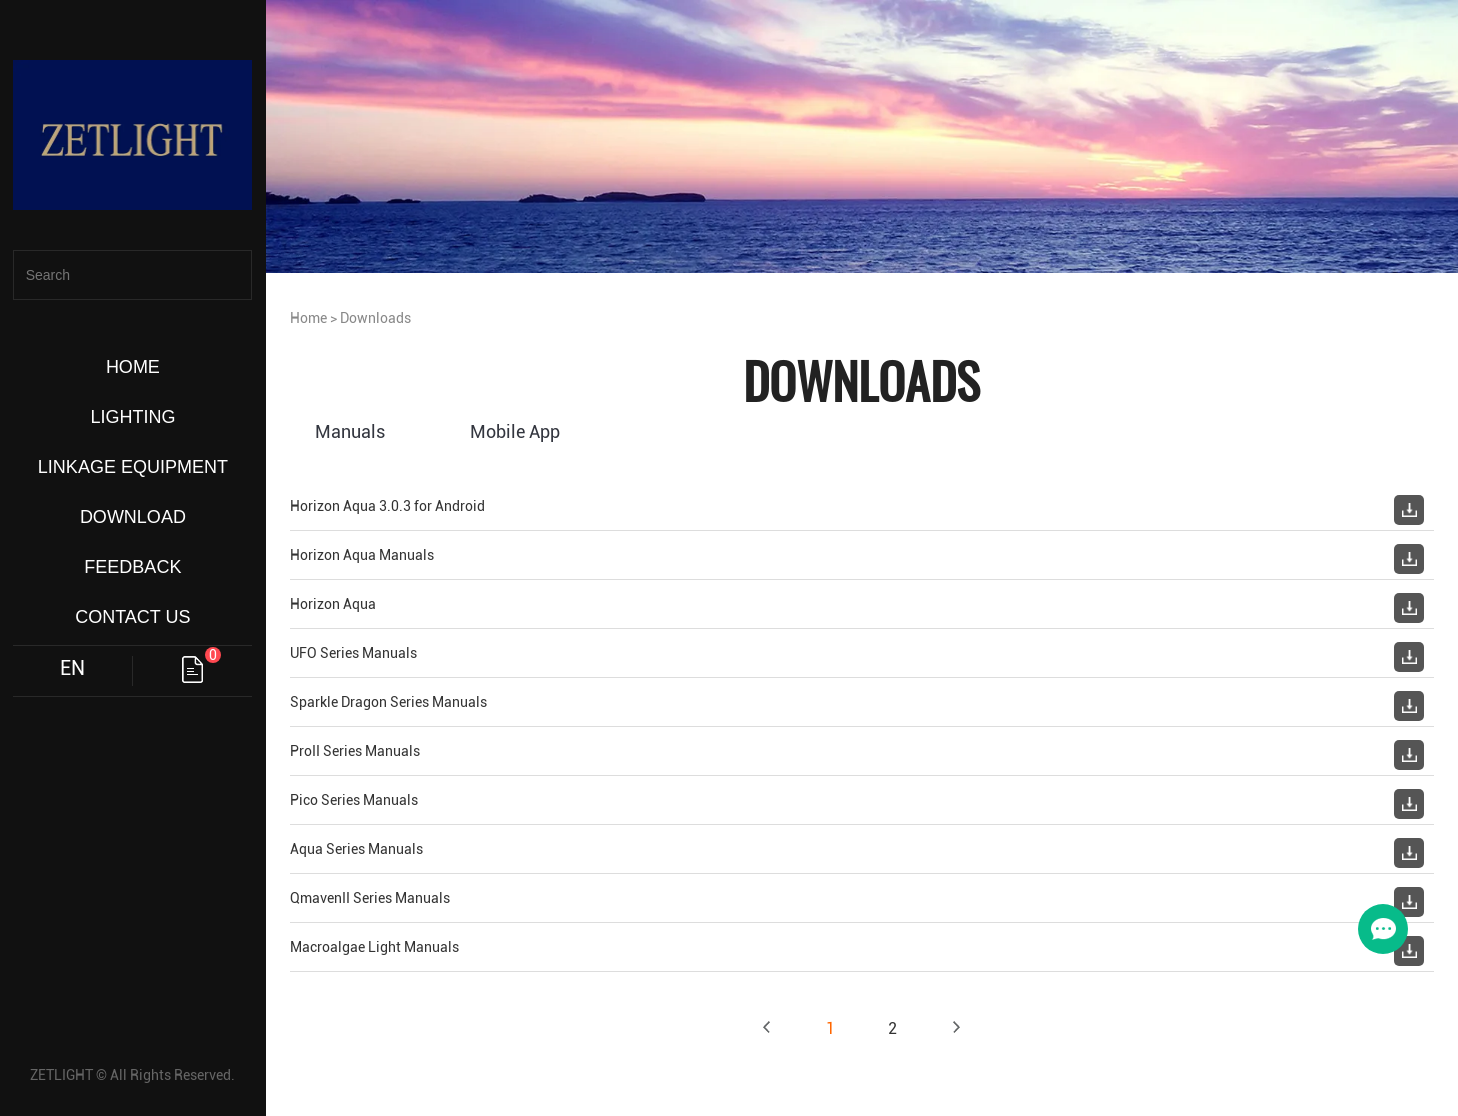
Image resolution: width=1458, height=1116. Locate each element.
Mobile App (515, 431)
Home (308, 318)
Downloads (375, 318)
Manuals (350, 431)
